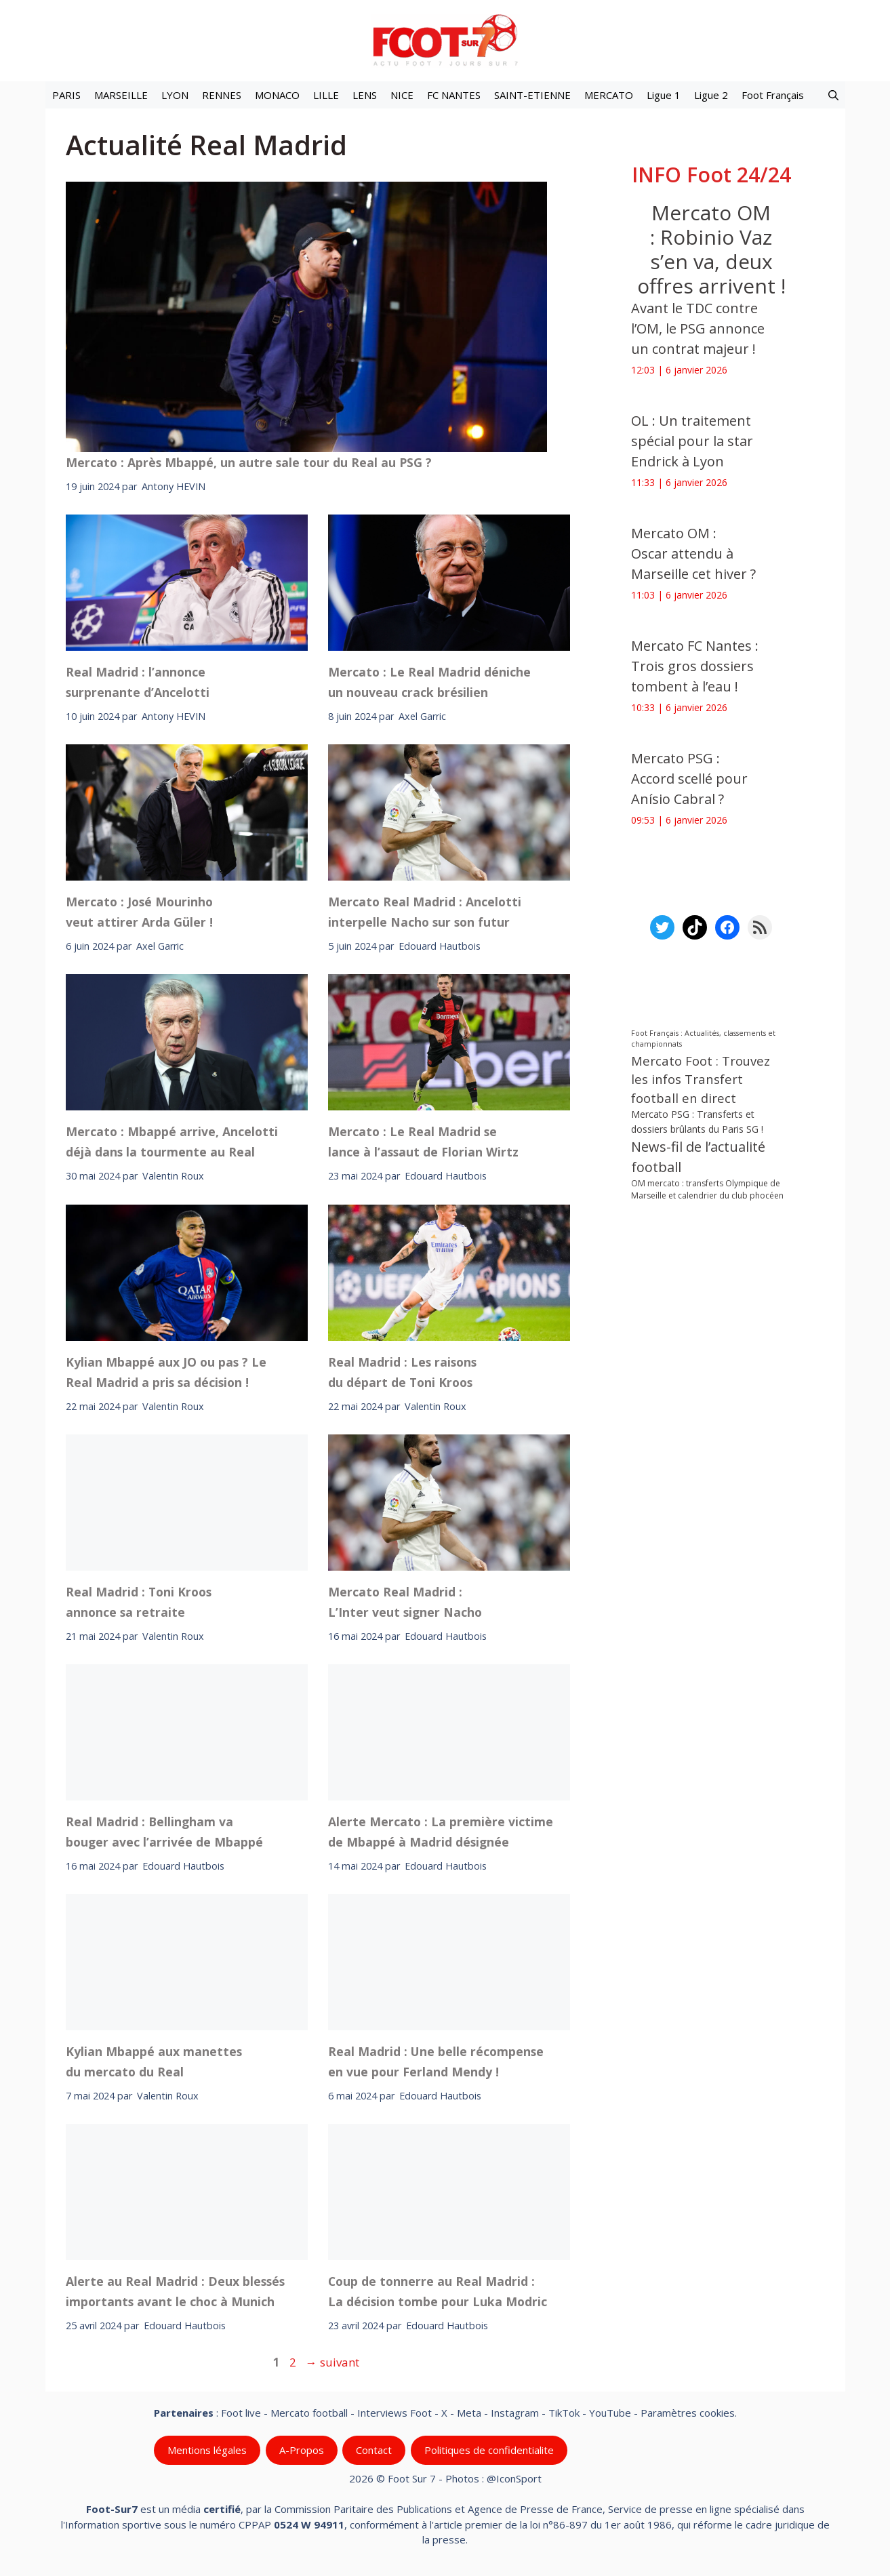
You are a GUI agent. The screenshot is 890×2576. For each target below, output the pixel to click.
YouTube (610, 2412)
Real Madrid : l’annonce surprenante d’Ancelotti (137, 682)
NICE (401, 95)
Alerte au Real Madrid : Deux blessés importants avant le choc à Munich (175, 2291)
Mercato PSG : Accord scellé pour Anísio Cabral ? (689, 778)
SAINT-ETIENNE (532, 95)
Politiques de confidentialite (488, 2450)
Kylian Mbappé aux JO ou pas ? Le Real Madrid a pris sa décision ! (166, 1371)
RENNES (221, 95)
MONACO (277, 95)
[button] (833, 94)
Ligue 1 (664, 95)
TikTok (564, 2412)
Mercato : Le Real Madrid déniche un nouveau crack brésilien (429, 682)
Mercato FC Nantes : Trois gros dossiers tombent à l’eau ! (694, 666)
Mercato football (309, 2412)
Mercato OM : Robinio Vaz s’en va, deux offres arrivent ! (710, 249)
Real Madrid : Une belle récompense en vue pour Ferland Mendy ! (436, 2061)
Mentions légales (207, 2450)
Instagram (515, 2412)
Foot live (241, 2412)
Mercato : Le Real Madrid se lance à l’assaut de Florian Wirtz (423, 1141)
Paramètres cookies (688, 2412)
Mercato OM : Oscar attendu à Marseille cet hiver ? (693, 553)
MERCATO (608, 95)
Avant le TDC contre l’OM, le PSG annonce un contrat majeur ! (698, 328)
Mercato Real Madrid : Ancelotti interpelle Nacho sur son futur (424, 911)
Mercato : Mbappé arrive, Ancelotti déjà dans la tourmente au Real (172, 1141)
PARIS (66, 95)
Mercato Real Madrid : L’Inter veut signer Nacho (405, 1601)
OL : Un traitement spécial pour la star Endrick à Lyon (692, 440)
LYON (174, 95)
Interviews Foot (394, 2412)
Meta (469, 2412)
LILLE (326, 95)
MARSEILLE (121, 95)
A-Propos (301, 2450)
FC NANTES (454, 95)
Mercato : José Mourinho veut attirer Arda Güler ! (139, 911)
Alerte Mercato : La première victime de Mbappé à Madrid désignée (440, 1831)
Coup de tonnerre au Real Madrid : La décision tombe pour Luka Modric (437, 2291)
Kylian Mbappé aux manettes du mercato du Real (154, 2061)
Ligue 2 (711, 95)
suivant (332, 2362)
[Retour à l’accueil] (445, 39)
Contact (374, 2450)
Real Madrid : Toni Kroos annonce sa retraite (138, 1601)
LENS (364, 95)
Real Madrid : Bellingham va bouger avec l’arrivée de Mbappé (164, 1831)
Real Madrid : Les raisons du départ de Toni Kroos (402, 1371)
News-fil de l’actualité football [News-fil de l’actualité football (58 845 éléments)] (698, 1157)
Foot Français (773, 95)
